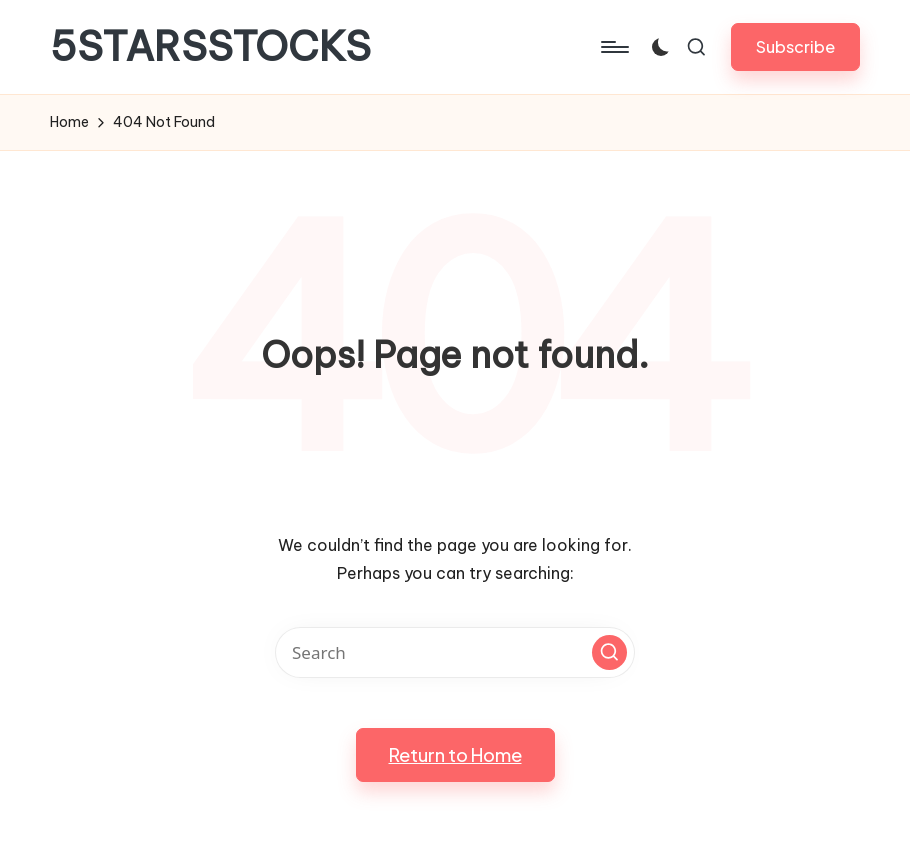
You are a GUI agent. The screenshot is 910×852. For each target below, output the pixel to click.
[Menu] (613, 47)
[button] (795, 46)
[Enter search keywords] (455, 652)
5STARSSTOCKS (210, 47)
